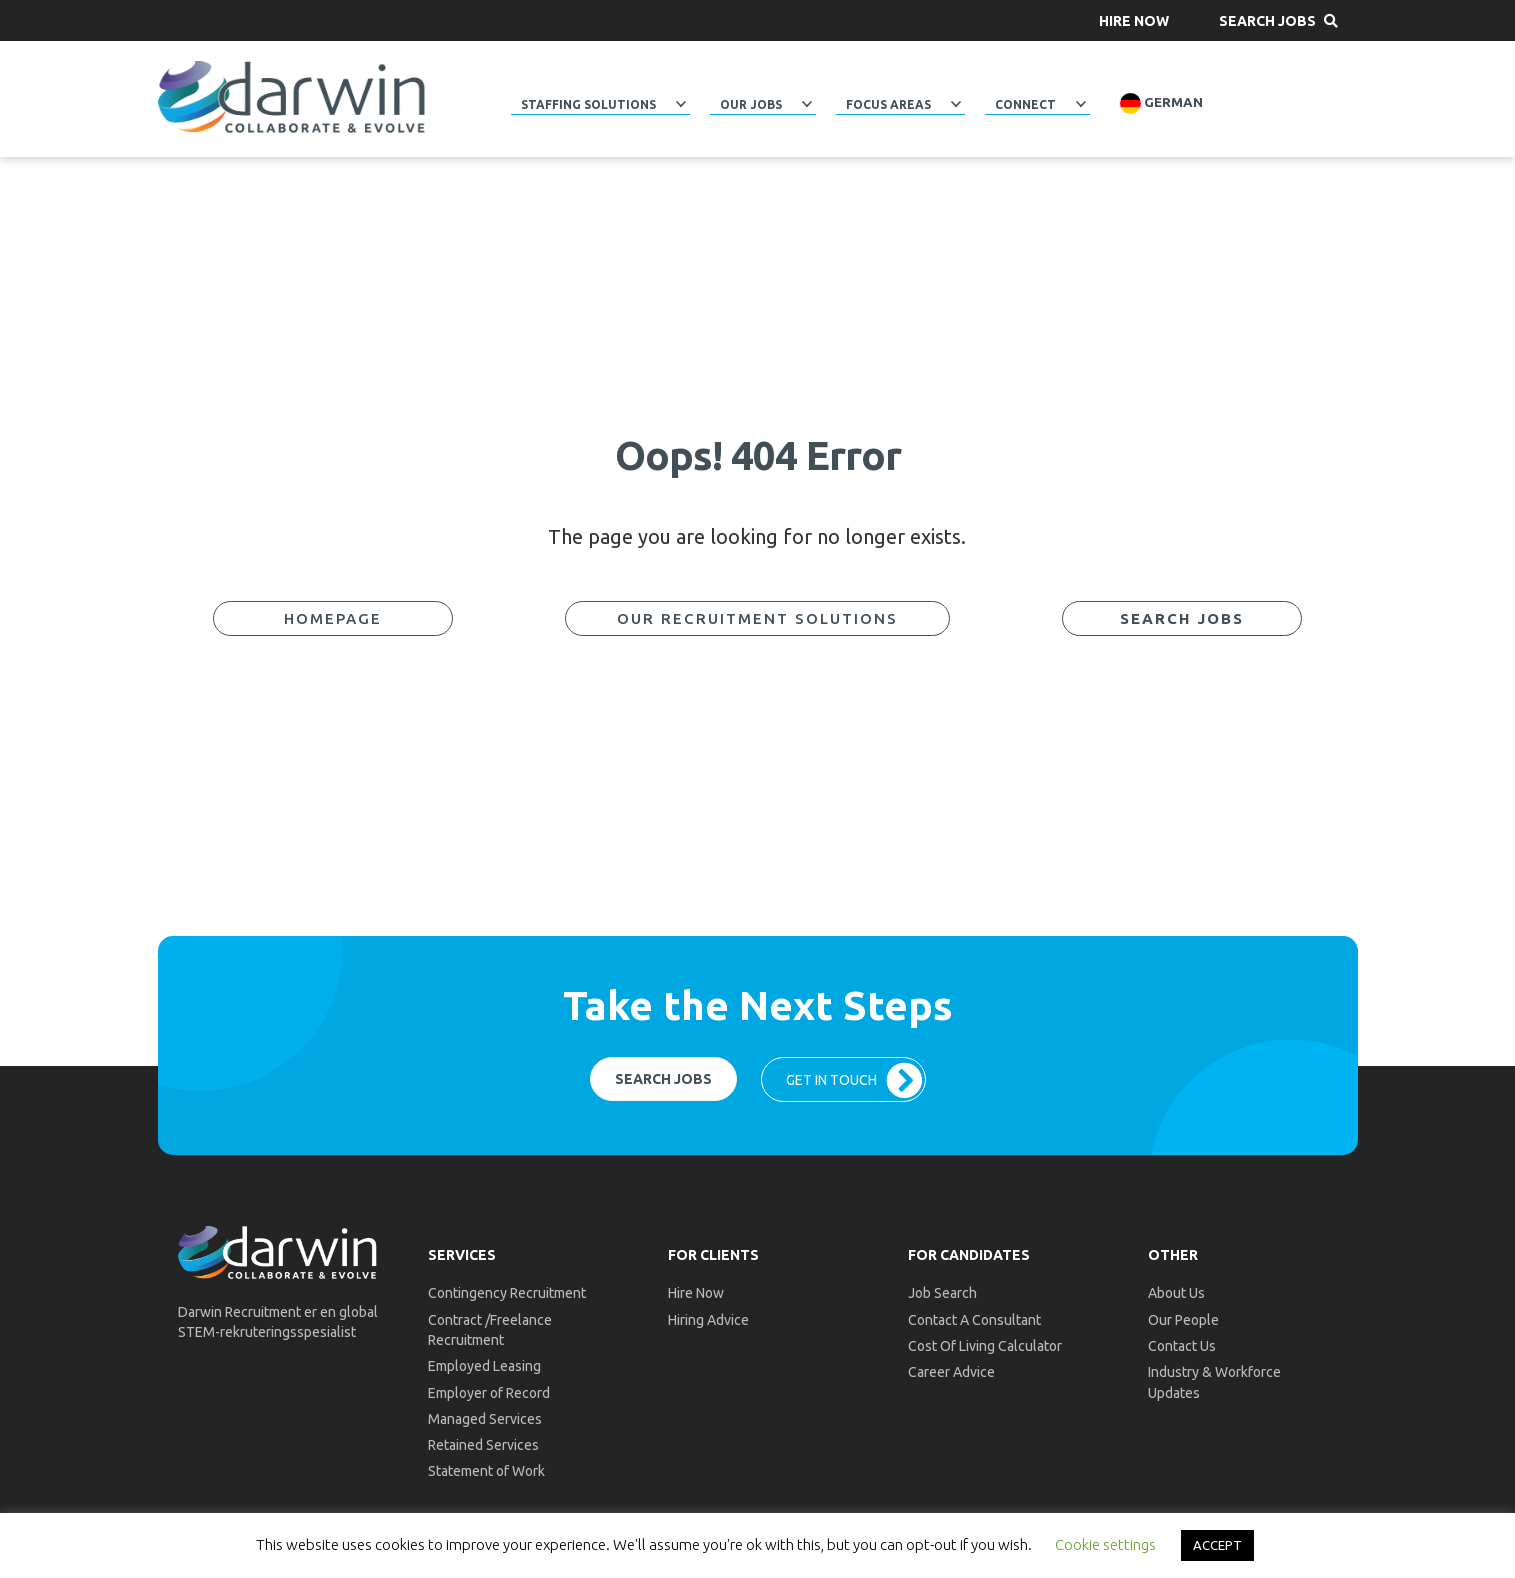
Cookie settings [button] (1105, 1544)
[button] (1134, 20)
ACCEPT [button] (1217, 1545)
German (1161, 103)
